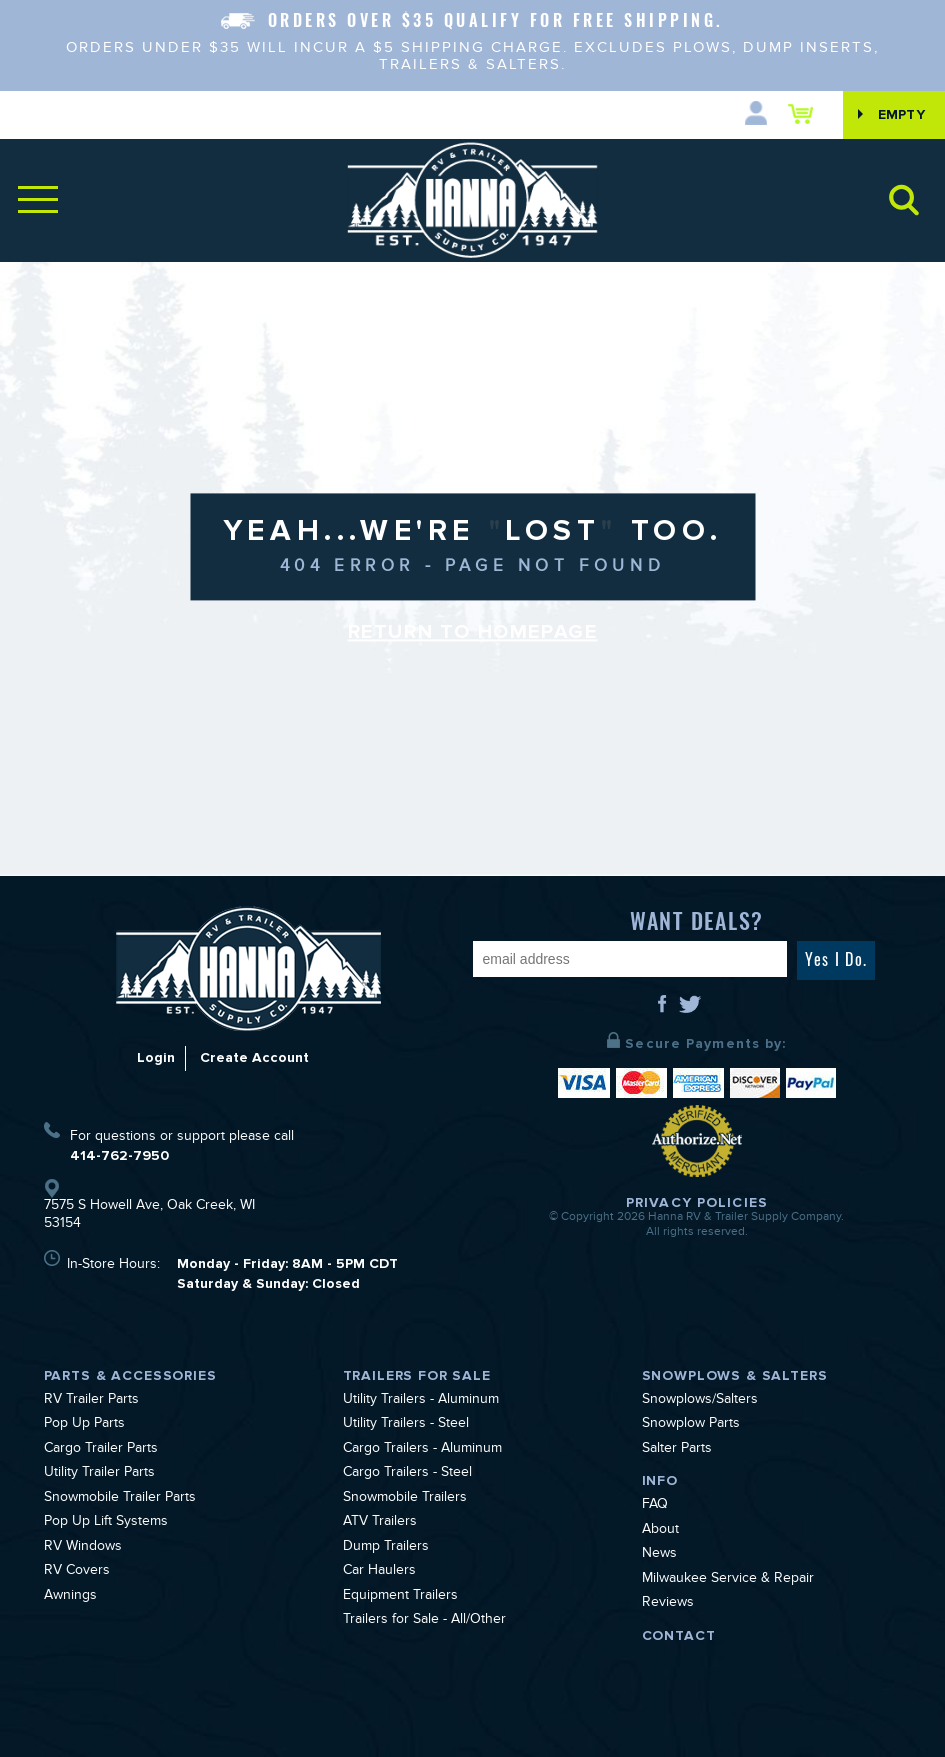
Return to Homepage (473, 632)
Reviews (668, 1604)
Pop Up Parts (84, 1425)
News (659, 1555)
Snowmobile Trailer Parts (120, 1499)
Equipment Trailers (400, 1597)
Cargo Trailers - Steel (407, 1474)
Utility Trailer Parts (99, 1474)
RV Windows (83, 1548)
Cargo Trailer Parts (101, 1450)
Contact (679, 1635)
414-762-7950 (119, 1155)
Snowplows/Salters (700, 1401)
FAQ (655, 1506)
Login (156, 1057)
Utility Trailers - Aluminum (421, 1401)
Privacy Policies (697, 1202)
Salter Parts (677, 1450)
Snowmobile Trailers (405, 1499)
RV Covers (77, 1572)
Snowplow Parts (691, 1425)
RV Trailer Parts (91, 1401)
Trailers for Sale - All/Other (424, 1621)
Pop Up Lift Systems (106, 1523)
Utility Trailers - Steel (406, 1425)
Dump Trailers (386, 1548)
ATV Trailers (380, 1523)
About (660, 1531)
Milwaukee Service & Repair (728, 1580)
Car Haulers (379, 1572)
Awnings (70, 1597)
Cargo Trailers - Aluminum (422, 1450)
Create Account (254, 1057)
